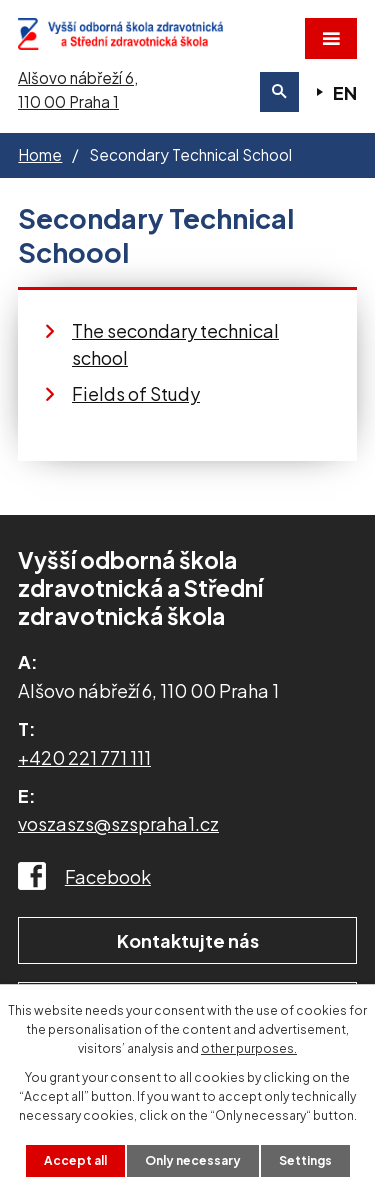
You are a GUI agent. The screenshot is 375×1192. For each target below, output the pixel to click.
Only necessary (193, 1160)
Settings (305, 1160)
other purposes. (249, 1048)
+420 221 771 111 (84, 757)
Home (40, 154)
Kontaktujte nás (188, 940)
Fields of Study (136, 393)
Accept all (75, 1160)
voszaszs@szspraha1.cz (118, 823)
